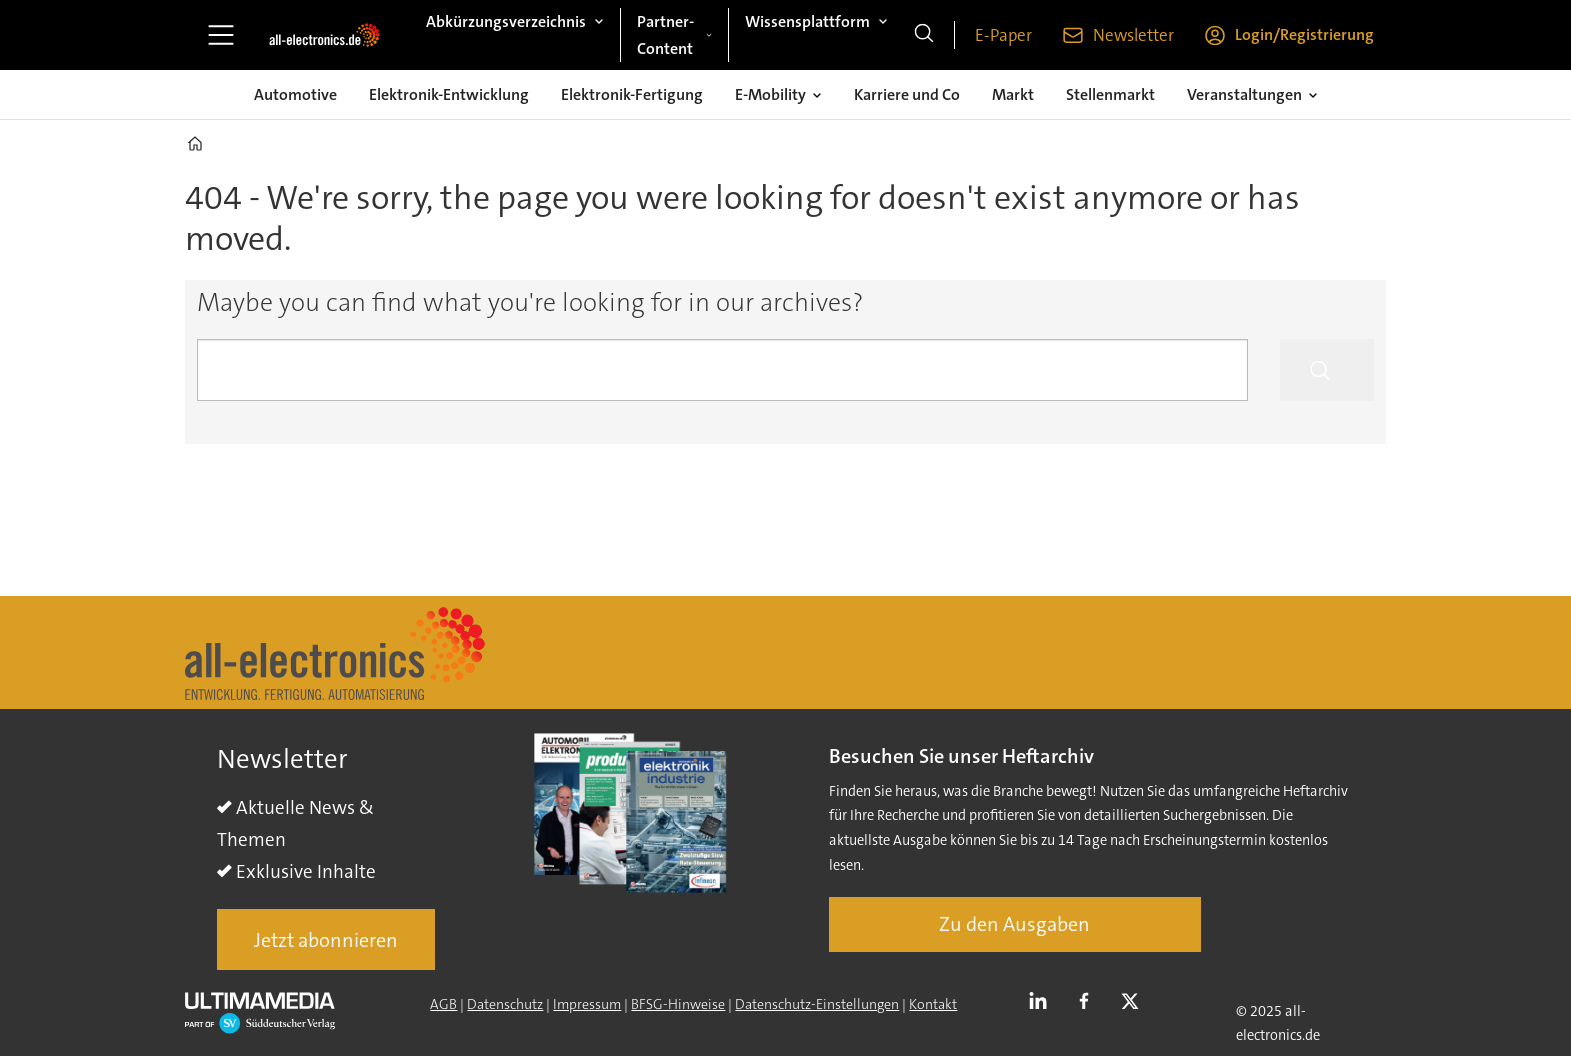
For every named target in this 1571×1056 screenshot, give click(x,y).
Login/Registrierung (1304, 34)
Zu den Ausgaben (1014, 924)
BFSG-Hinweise (678, 1004)
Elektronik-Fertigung (632, 94)
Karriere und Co (907, 94)
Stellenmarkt (1110, 94)
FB (1089, 1002)
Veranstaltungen (1244, 94)
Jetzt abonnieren (326, 940)
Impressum (587, 1004)
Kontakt (933, 1004)
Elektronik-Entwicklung (449, 94)
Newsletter (1133, 35)
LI (1043, 1002)
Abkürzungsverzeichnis (506, 21)
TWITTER (1135, 1002)
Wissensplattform (807, 21)
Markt (1013, 94)
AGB (443, 1004)
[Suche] (924, 35)
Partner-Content (665, 35)
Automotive (295, 94)
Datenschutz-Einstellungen (817, 1004)
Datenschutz (505, 1004)
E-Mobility (770, 94)
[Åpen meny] (221, 35)
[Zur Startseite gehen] (324, 35)
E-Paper (1003, 35)
